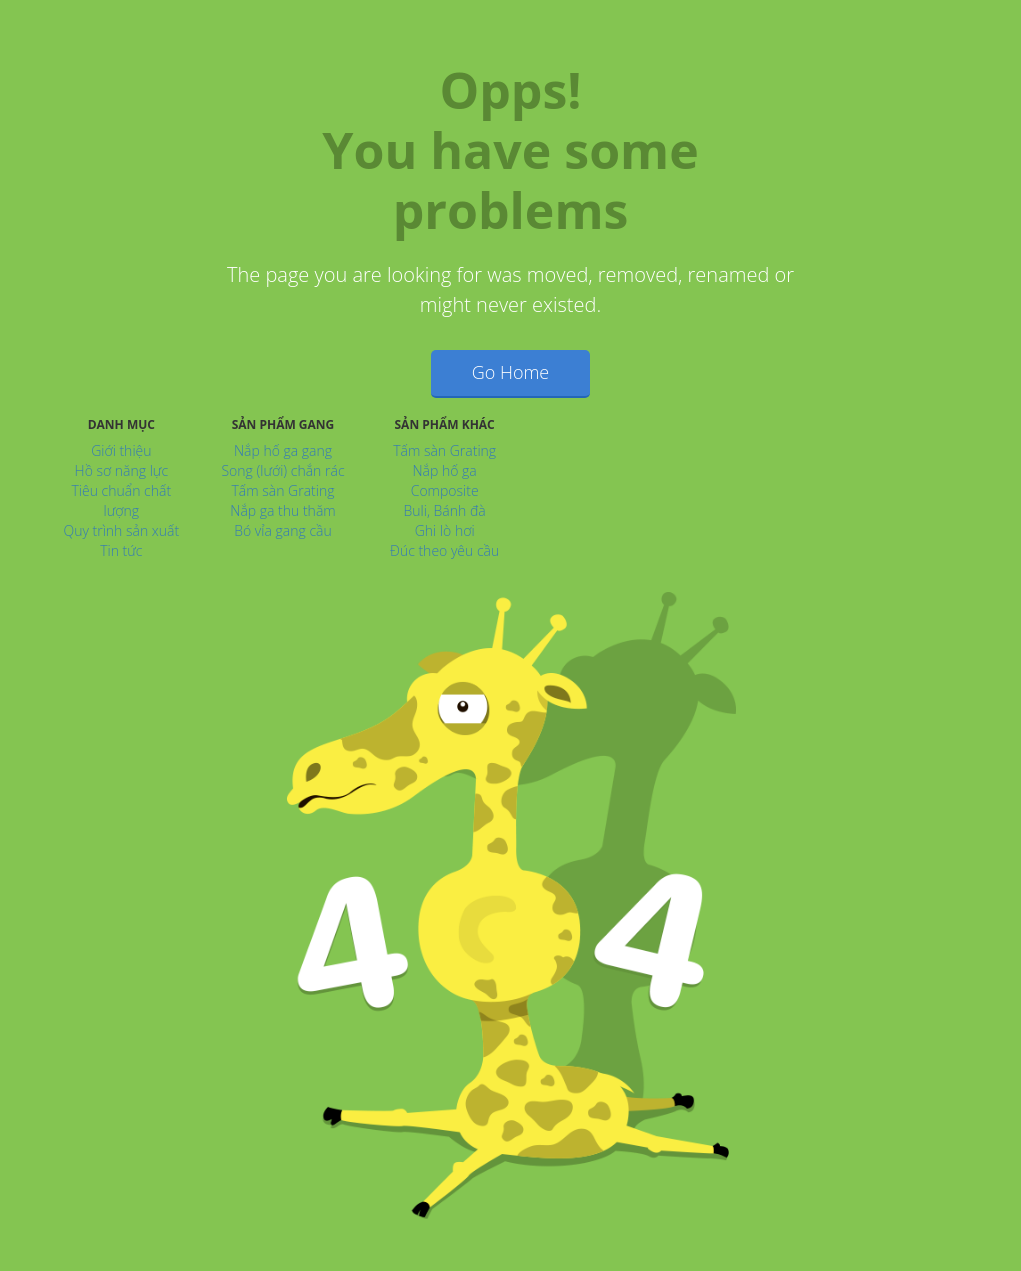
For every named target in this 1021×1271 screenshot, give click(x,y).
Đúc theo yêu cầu (444, 550)
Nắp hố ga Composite (445, 480)
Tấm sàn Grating (282, 490)
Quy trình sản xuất (121, 530)
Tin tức (121, 550)
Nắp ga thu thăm (282, 510)
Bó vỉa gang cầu (282, 530)
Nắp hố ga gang (283, 450)
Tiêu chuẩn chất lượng (122, 500)
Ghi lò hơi (445, 530)
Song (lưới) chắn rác (282, 470)
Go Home (511, 372)
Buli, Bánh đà (445, 510)
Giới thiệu (121, 450)
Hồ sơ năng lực (122, 470)
